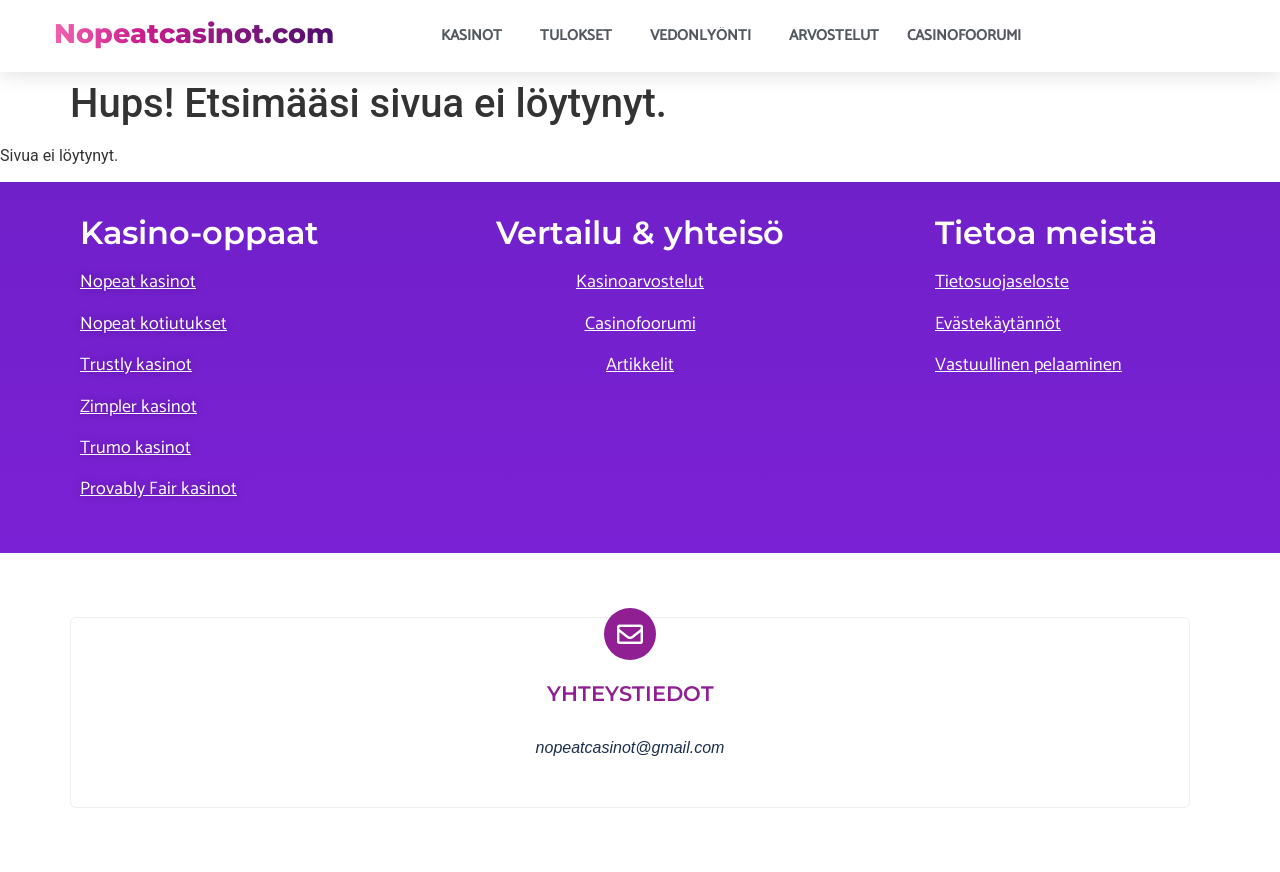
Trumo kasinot (135, 448)
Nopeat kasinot (138, 282)
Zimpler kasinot (138, 407)
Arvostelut (834, 35)
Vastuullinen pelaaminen (1028, 365)
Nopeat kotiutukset (153, 324)
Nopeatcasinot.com (194, 33)
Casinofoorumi (964, 35)
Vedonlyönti (705, 35)
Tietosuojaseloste (1002, 282)
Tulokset (581, 35)
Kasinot (476, 35)
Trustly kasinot (136, 365)
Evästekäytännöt (998, 324)
